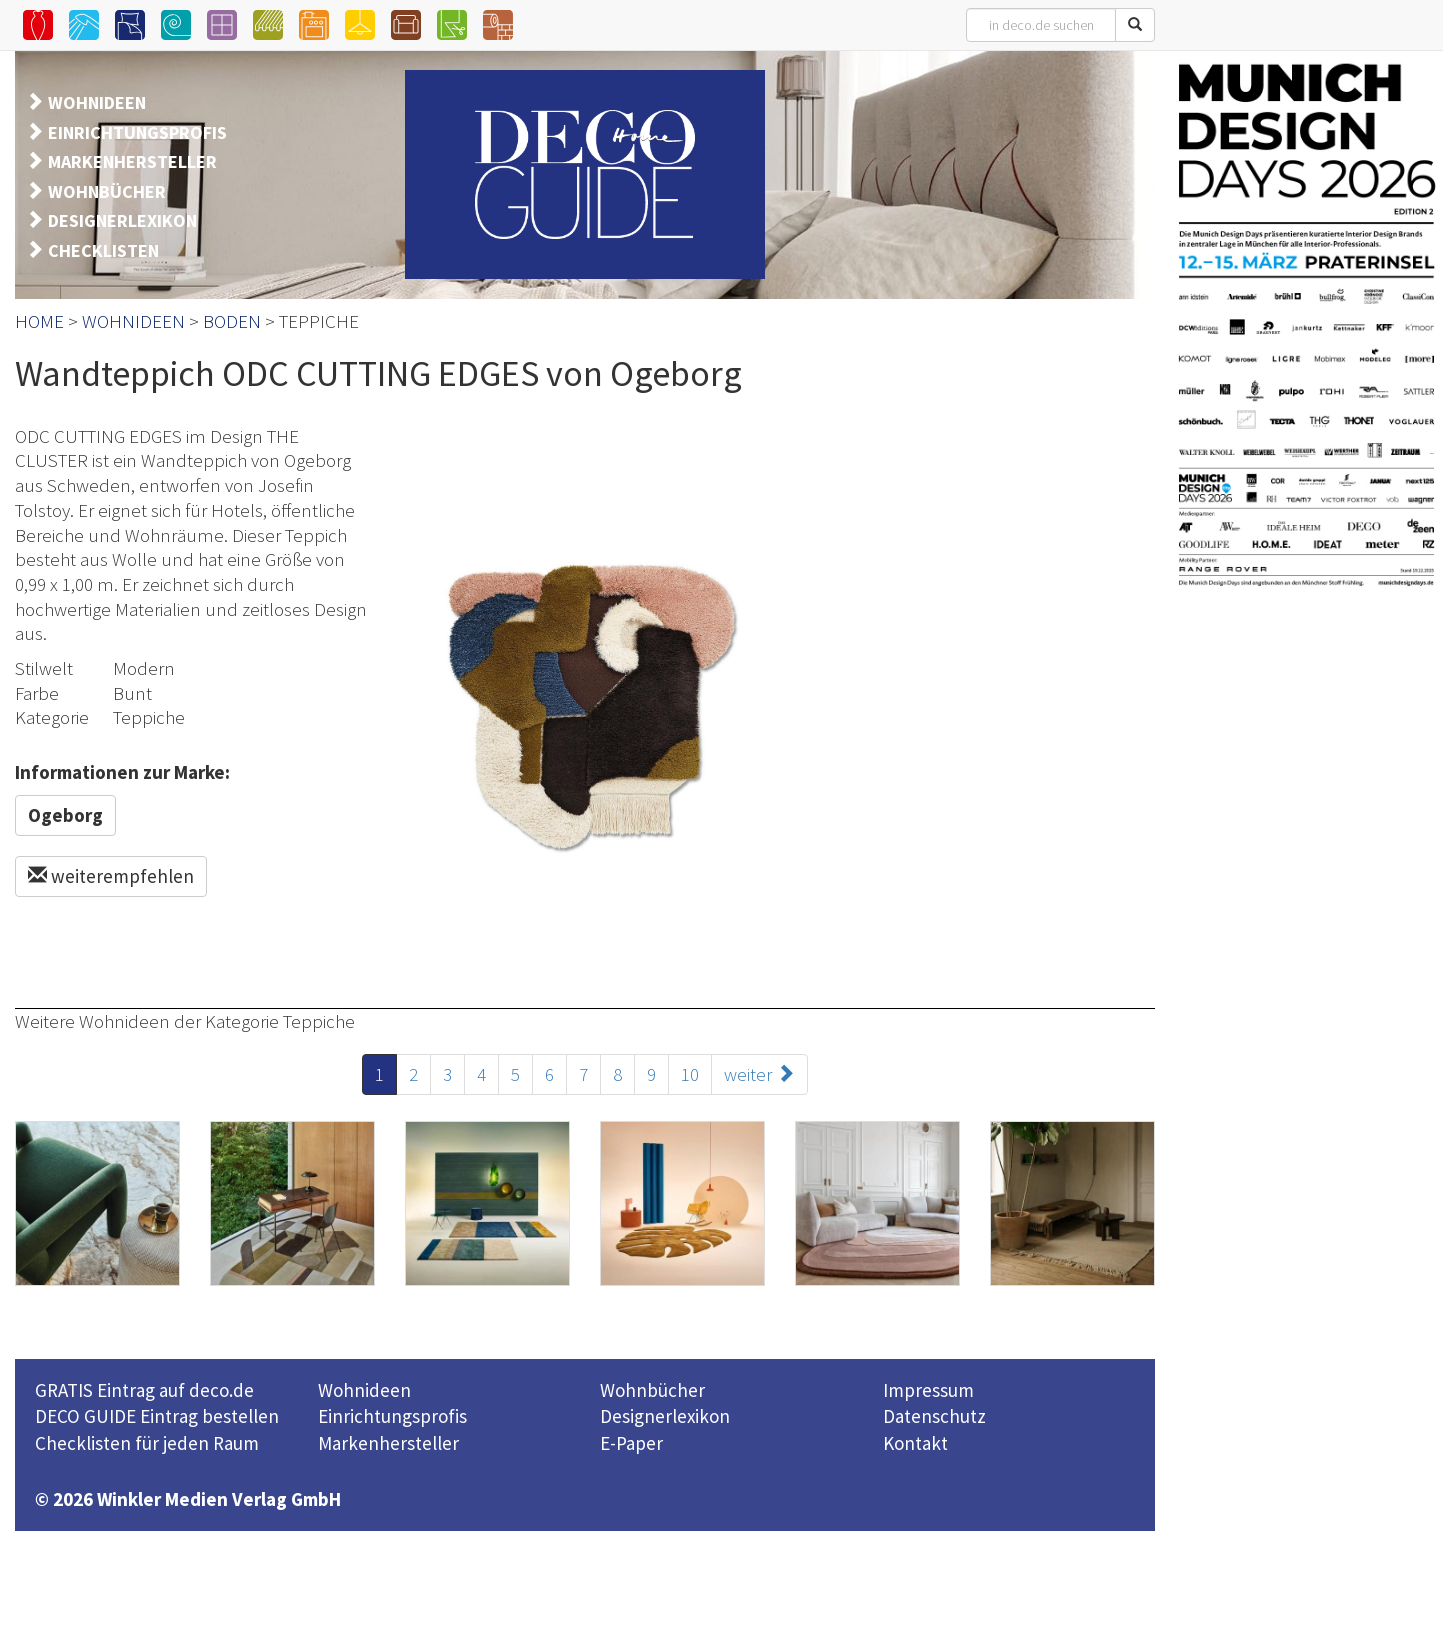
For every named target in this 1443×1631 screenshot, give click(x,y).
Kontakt (915, 1443)
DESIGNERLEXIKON (122, 220)
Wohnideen (364, 1390)
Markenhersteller (388, 1443)
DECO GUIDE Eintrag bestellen (157, 1416)
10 (690, 1074)
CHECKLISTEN (103, 250)
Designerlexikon (665, 1416)
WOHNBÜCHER (107, 191)
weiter (759, 1074)
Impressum (928, 1390)
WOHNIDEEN (97, 102)
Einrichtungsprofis (392, 1416)
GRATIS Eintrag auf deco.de (144, 1390)
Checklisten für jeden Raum (147, 1443)
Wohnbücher (652, 1390)
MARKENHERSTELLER (132, 161)
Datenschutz (934, 1416)
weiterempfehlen (111, 876)
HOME (39, 321)
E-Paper (631, 1443)
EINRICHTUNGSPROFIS (137, 132)
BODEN (232, 321)
